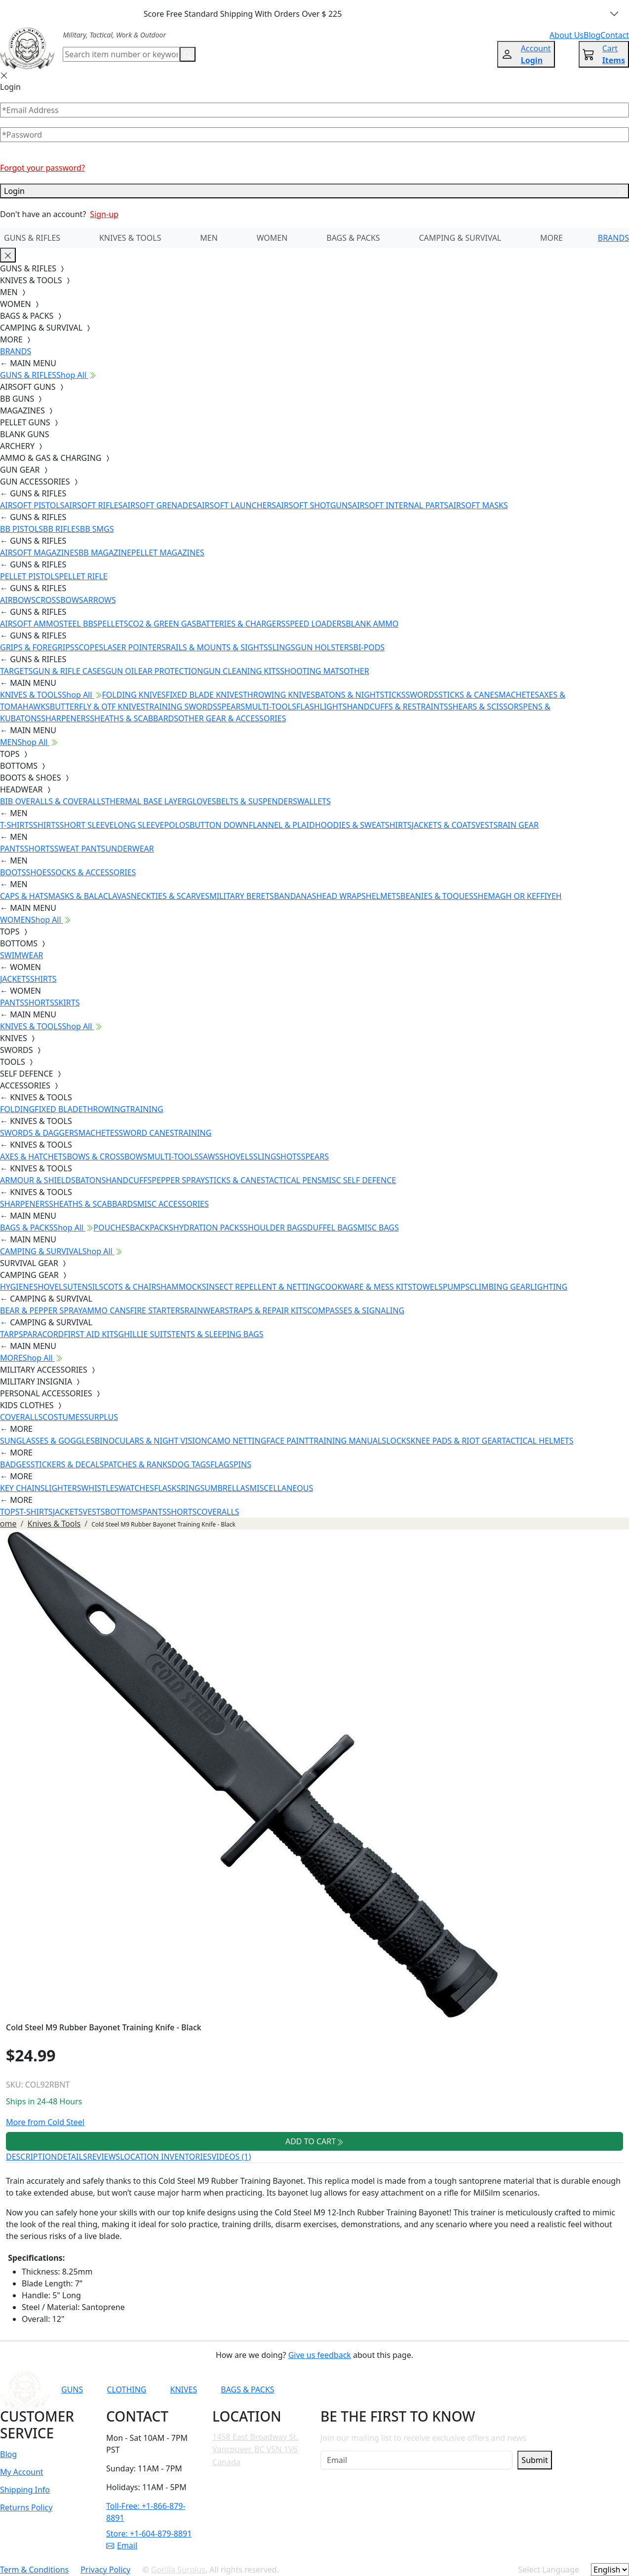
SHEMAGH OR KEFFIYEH (517, 896)
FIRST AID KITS (91, 1334)
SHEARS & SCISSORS (485, 706)
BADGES (15, 1464)
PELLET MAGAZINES (167, 552)
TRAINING (144, 1109)
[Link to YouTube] (403, 2389)
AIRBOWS (18, 600)
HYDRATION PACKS (208, 1227)
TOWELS (427, 1286)
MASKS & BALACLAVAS (89, 896)
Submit (534, 2460)
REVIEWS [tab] (103, 2156)
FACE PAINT (287, 1440)
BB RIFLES (61, 528)
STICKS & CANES (468, 694)
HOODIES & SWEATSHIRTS (363, 825)
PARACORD (43, 1334)
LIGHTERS (63, 1488)
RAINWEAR (204, 1310)
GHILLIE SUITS (144, 1334)
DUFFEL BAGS (332, 1227)
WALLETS (314, 801)
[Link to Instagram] (452, 2389)
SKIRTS (67, 1002)
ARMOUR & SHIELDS (38, 1180)
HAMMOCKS (183, 1286)
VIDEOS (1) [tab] (231, 2156)
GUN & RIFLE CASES (69, 671)
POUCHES (111, 1227)
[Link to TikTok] (476, 2389)
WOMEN (272, 237)
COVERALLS (21, 1417)
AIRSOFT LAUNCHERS (236, 505)
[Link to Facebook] (427, 2389)
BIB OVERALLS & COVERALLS (52, 801)
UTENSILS (85, 1286)
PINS (242, 1464)
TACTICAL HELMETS (537, 1440)
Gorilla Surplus (178, 2569)
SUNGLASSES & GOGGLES (47, 1440)
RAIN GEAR (518, 825)
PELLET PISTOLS (29, 576)
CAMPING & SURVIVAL (460, 237)
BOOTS (13, 872)
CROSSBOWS (59, 600)
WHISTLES (99, 1488)
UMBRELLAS (226, 1488)
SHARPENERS (65, 718)
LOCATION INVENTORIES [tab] (165, 2156)
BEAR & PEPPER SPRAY (41, 1310)
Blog (8, 2454)
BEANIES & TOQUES (436, 896)
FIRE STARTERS (157, 1310)
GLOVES (201, 801)
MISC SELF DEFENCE (359, 1180)
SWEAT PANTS (80, 848)
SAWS (208, 1156)
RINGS (192, 1488)
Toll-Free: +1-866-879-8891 (146, 2512)
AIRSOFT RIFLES (93, 505)
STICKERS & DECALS (67, 1464)
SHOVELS (236, 1156)
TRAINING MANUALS (347, 1440)
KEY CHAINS (22, 1488)
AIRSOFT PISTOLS (32, 505)
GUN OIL (122, 671)
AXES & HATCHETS (33, 1156)
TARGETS (16, 671)
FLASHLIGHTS (321, 706)
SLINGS (281, 647)
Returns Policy (26, 2507)
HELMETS (383, 896)
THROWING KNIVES (279, 694)
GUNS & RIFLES (32, 237)
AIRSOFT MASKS (478, 505)
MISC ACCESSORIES (173, 1203)
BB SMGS (97, 528)
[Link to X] (500, 2389)
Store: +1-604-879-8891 (149, 2533)
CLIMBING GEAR (500, 1286)
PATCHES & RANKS (138, 1464)
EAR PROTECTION (170, 671)
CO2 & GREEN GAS (162, 623)
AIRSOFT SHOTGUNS (314, 505)
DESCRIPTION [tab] (31, 2156)
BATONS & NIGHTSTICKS (360, 694)
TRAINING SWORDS (181, 706)
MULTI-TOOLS (270, 706)
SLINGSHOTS (277, 1156)
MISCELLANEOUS (282, 1488)
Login (314, 191)
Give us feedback (319, 2355)
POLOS (177, 825)
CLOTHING (126, 2389)
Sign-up (104, 214)
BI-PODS (369, 647)
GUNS (72, 2389)
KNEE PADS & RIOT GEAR (456, 1440)
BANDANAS (295, 896)
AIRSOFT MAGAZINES (39, 552)
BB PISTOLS (21, 528)
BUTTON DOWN (219, 825)
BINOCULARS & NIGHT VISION (151, 1440)
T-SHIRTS (16, 825)
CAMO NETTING (236, 1440)
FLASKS (167, 1488)
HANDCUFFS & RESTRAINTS (397, 706)
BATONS (91, 1180)
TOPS (10, 1511)
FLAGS (222, 1464)
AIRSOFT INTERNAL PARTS (400, 505)
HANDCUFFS (129, 1180)
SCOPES (89, 647)
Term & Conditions (34, 2569)
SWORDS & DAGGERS (39, 1132)
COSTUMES (63, 1417)
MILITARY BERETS (241, 896)
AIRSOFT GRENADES (159, 505)
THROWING (104, 1109)
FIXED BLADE (58, 1109)
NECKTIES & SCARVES (170, 896)
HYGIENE (17, 1286)
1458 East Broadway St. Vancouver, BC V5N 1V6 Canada (255, 2449)
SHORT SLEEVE (87, 825)
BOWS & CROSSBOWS (107, 1156)
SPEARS (231, 706)
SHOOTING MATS (312, 671)
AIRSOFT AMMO (29, 623)
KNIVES (183, 2389)
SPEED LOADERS (315, 623)
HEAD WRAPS (340, 896)
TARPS (11, 1334)
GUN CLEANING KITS (241, 671)
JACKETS (15, 978)
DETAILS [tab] (72, 2156)
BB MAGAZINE (105, 552)
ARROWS (99, 600)
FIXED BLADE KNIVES (204, 694)
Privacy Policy (105, 2569)
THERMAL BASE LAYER (146, 801)
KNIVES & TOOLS (130, 237)
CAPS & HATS (24, 896)
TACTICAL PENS (293, 1180)
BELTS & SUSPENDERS (256, 801)
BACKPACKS (151, 1227)
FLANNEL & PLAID (282, 825)
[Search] (121, 54)
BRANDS (613, 237)
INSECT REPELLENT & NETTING (263, 1286)
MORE (551, 237)
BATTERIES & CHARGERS (240, 623)
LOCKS (398, 1440)
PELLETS (113, 623)
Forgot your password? (42, 167)
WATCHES (136, 1488)
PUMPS (456, 1286)
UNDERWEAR (129, 848)
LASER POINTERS (134, 647)
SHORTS (39, 848)
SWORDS (421, 694)
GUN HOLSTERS (324, 647)
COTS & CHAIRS (131, 1286)
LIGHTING (548, 1286)
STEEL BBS (78, 623)
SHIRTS (46, 825)
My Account (21, 2471)
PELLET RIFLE (83, 576)
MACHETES (519, 694)
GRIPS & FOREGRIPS (37, 647)
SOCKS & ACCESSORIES (93, 872)
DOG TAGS (191, 1464)
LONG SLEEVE (139, 825)
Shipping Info (25, 2489)
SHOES (38, 872)
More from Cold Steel (45, 2122)
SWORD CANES (146, 1132)
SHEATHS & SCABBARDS (134, 718)
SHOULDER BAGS (275, 1227)
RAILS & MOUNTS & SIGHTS (217, 647)
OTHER (356, 671)
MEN (209, 237)
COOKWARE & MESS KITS (366, 1286)
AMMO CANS (106, 1310)
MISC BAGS (378, 1227)
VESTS (486, 825)
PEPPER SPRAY (178, 1180)
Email (121, 2545)
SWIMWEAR (21, 955)
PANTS (12, 848)
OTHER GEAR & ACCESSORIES (232, 718)
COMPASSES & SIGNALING (355, 1310)
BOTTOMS (124, 1511)
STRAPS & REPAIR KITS (266, 1310)
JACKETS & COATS (444, 825)
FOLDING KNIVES (134, 694)
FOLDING (17, 1109)
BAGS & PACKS (353, 237)
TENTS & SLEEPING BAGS (217, 1334)
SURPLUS (101, 1417)
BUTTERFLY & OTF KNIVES (97, 706)
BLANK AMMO (372, 623)
